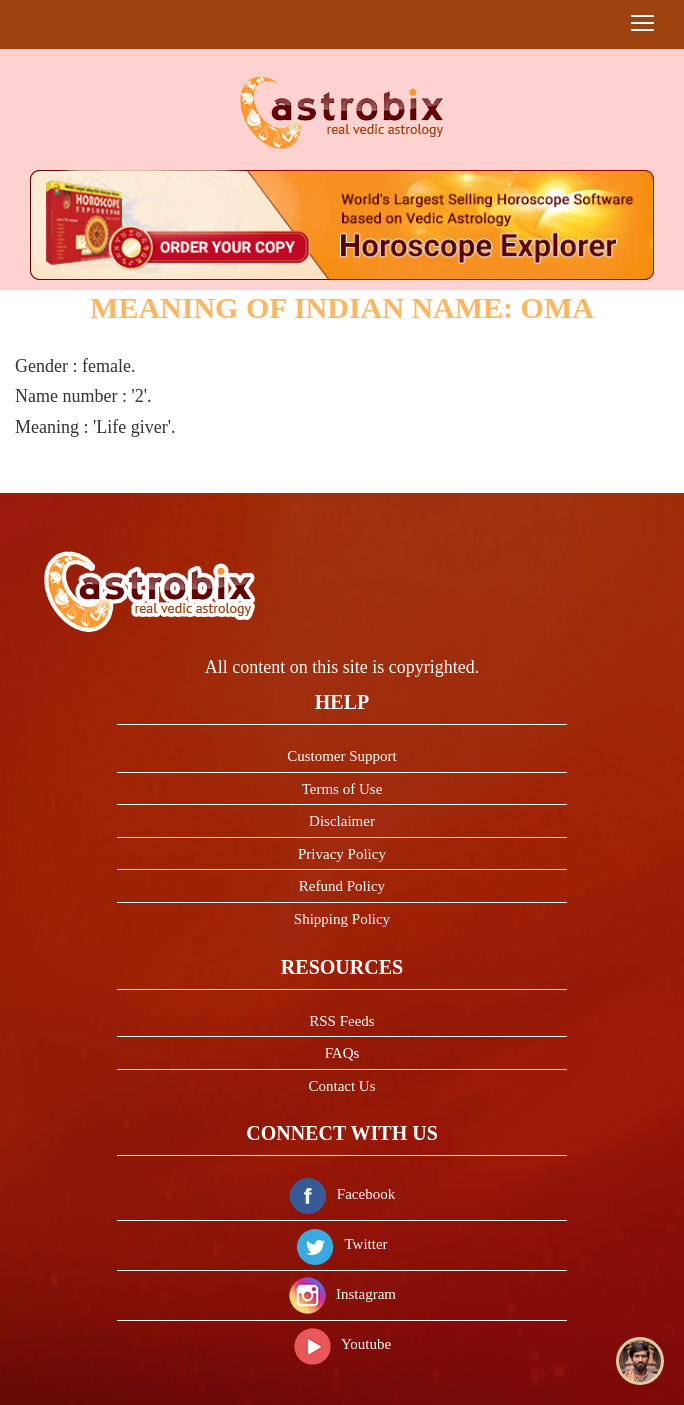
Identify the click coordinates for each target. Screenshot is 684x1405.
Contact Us (341, 1086)
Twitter (341, 1244)
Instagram (342, 1294)
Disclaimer (342, 821)
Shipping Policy (342, 919)
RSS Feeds (341, 1021)
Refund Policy (342, 886)
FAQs (342, 1053)
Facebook (342, 1194)
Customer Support (342, 756)
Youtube (342, 1344)
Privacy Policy (342, 854)
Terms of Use (342, 789)
